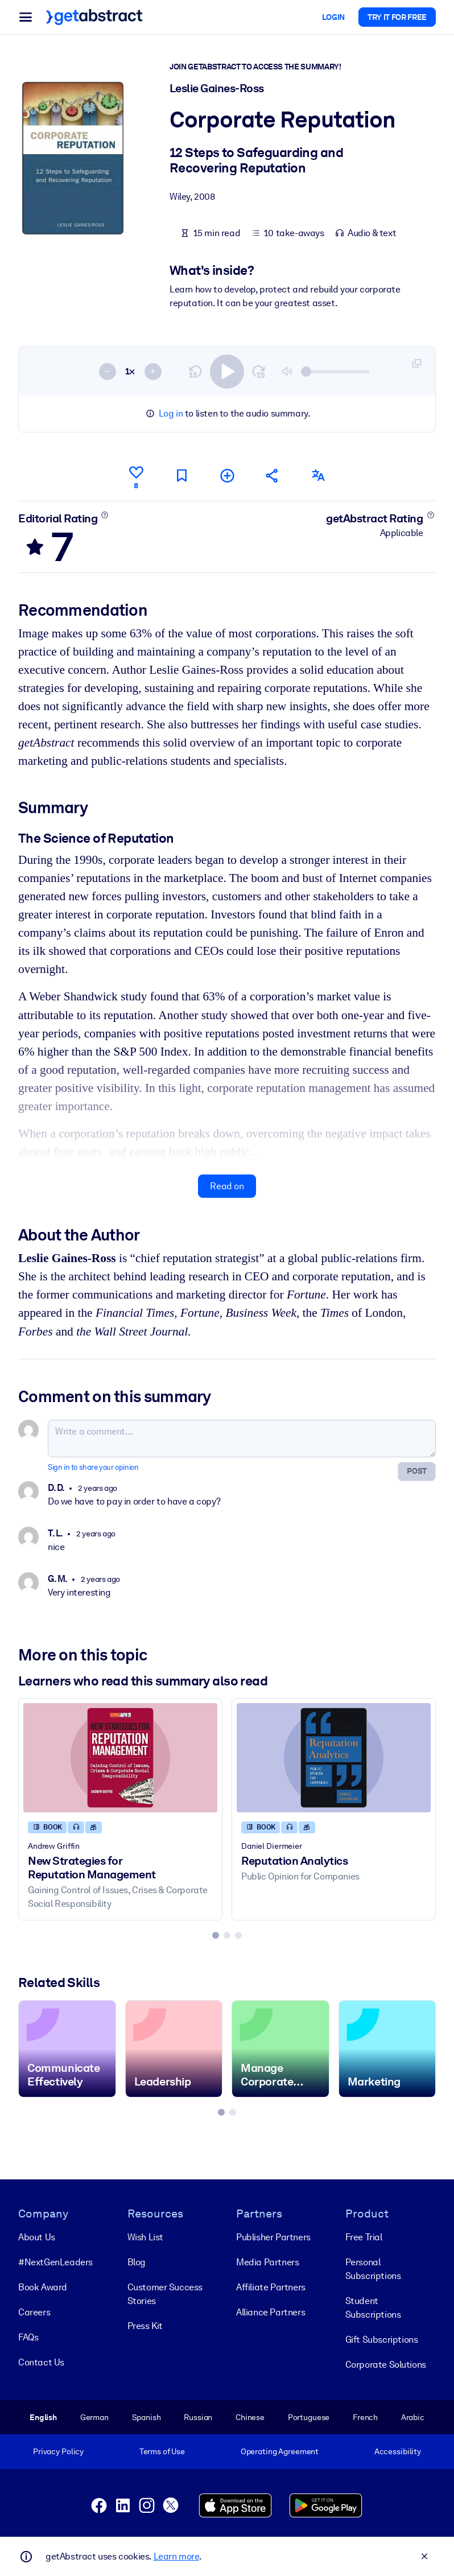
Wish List (145, 2237)
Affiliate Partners (271, 2287)
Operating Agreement (280, 2451)
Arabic (412, 2417)
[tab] (215, 1935)
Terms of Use (162, 2451)
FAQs (28, 2337)
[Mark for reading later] (181, 475)
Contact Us (41, 2362)
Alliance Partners (270, 2312)
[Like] (136, 476)
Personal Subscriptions (373, 2269)
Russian (198, 2417)
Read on (226, 1186)
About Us (36, 2237)
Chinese (250, 2417)
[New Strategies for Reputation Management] (120, 1757)
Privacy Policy (58, 2451)
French (365, 2417)
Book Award (42, 2287)
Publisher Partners (273, 2237)
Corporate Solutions (385, 2364)
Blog (136, 2262)
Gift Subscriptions (381, 2339)
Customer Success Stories (165, 2294)
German (94, 2417)
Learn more (176, 2556)
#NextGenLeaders (55, 2262)
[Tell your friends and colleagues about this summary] (272, 475)
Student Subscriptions (373, 2307)
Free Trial (363, 2237)
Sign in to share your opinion (93, 1467)
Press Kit (145, 2326)
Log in (171, 413)
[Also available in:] (318, 475)
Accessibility (397, 2451)
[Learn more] (105, 514)
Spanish (146, 2417)
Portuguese (309, 2417)
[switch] (227, 371)
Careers (34, 2312)
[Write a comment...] (242, 1438)
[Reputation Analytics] (334, 1757)
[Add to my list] (227, 475)
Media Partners (267, 2262)
